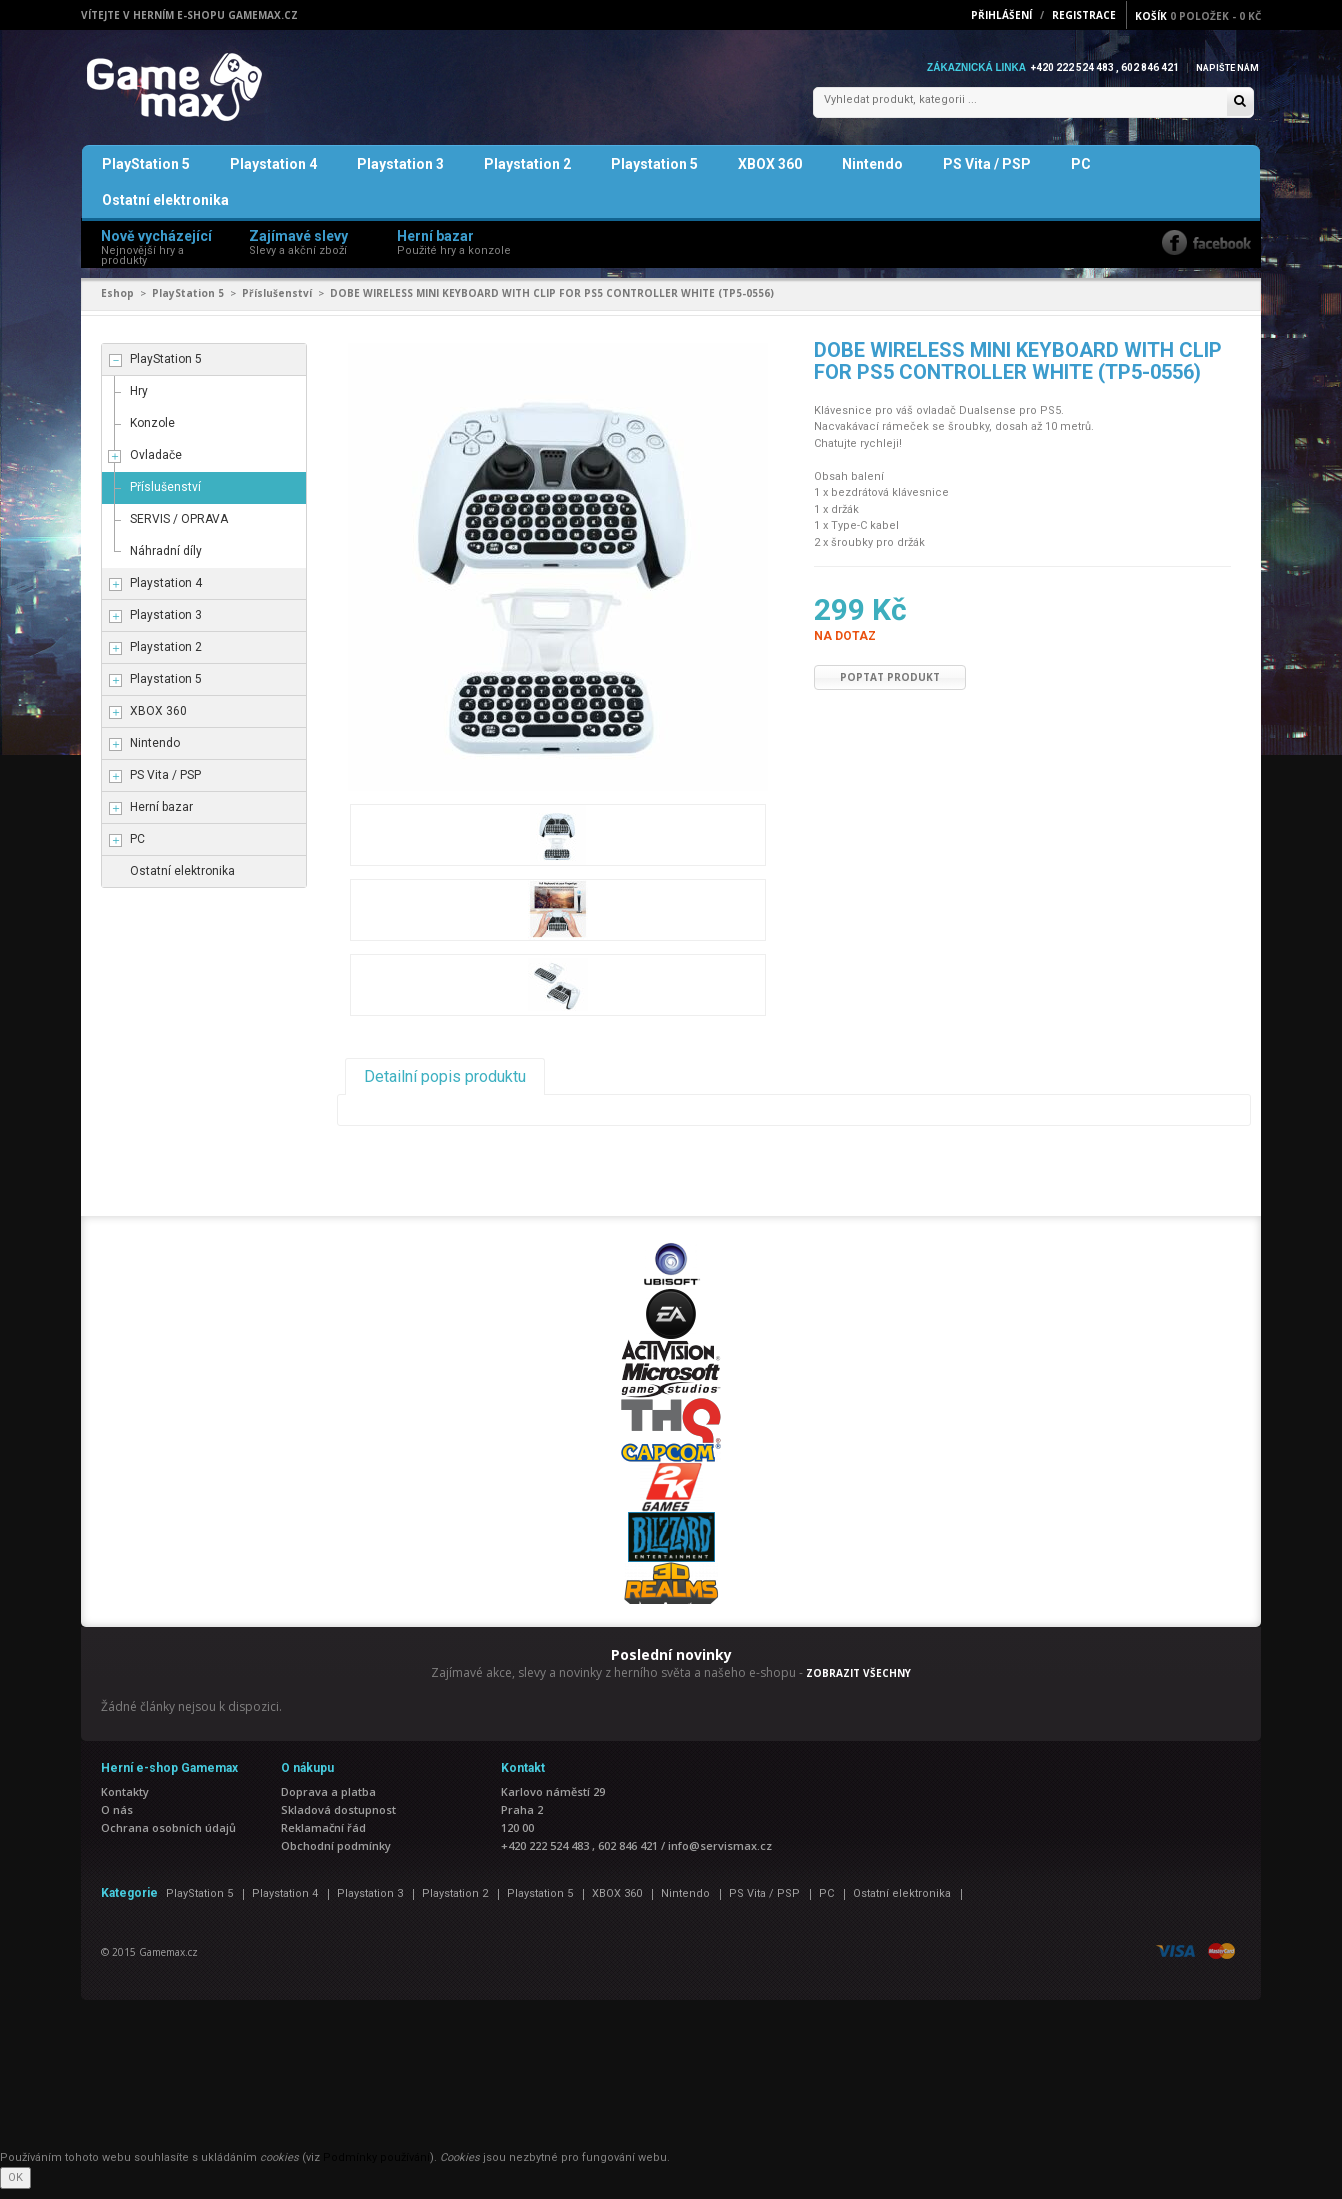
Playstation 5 (654, 174)
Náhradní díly (166, 561)
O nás (117, 1819)
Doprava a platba (328, 1801)
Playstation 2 (527, 174)
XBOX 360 (770, 174)
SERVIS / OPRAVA (179, 529)
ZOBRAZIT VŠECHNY (858, 1683)
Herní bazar (161, 817)
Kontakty (125, 1801)
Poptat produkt (890, 687)
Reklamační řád (323, 1837)
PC (1081, 174)
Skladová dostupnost (338, 1819)
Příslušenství (277, 303)
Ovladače (156, 465)
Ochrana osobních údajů (168, 1837)
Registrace (1084, 15)
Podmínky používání (376, 2167)
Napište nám (1225, 67)
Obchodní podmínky (336, 1855)
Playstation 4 (273, 174)
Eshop (117, 303)
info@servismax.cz (720, 1855)
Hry (139, 401)
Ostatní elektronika (165, 210)
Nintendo (872, 174)
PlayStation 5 (146, 174)
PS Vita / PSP (987, 174)
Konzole (152, 433)
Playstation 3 (400, 174)
